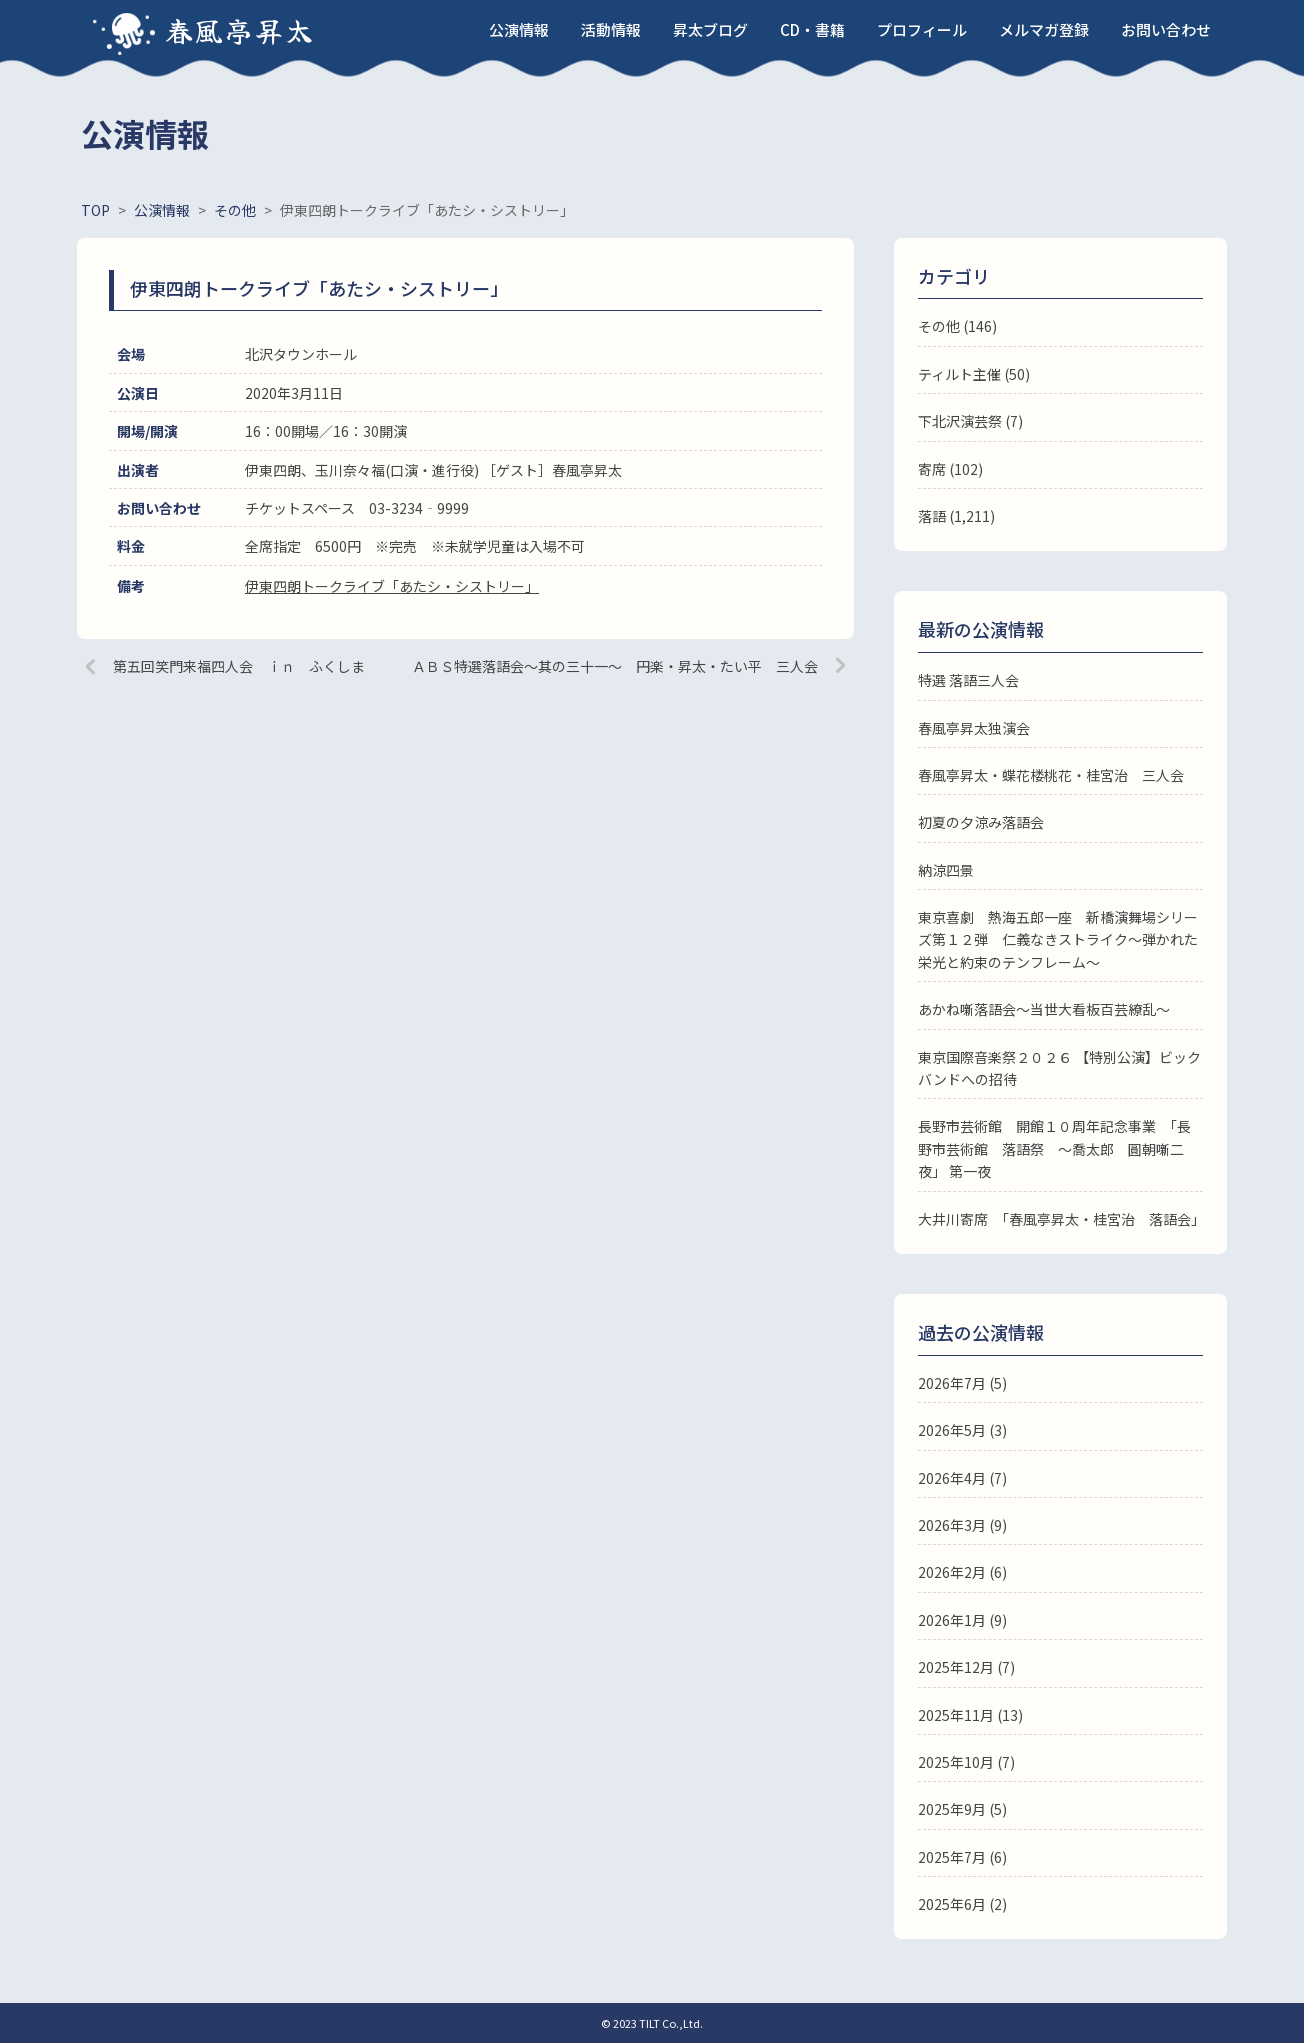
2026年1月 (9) (962, 1620)
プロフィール (922, 29)
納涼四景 (946, 870)
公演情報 (519, 29)
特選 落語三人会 (968, 680)
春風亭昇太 (240, 30)
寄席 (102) (950, 469)
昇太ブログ (710, 29)
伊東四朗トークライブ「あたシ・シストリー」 (392, 586)
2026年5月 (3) (962, 1430)
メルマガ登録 (1044, 29)
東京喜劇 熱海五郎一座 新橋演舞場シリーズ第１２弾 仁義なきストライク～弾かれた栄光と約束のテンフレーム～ (1058, 939)
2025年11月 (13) (970, 1715)
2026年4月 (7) (962, 1478)
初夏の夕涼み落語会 (981, 822)
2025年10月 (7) (966, 1762)
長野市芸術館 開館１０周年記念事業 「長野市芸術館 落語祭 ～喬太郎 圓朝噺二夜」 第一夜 (1054, 1148)
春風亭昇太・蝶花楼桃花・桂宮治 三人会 (1051, 775)
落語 (932, 516)
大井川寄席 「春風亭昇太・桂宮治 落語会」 (1061, 1219)
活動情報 (611, 29)
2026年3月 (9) (962, 1525)
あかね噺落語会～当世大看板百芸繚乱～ (1044, 1009)
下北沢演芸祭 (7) (970, 421)
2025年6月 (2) (962, 1904)
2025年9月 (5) (962, 1809)
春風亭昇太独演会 (974, 728)
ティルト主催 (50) (974, 374)
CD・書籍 (812, 29)
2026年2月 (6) (962, 1572)
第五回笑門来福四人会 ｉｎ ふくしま (239, 666)
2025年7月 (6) (962, 1857)
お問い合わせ (1166, 29)
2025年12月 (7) (966, 1667)
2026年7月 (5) (962, 1383)
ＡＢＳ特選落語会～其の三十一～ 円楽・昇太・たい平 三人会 (615, 666)
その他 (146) (957, 326)
